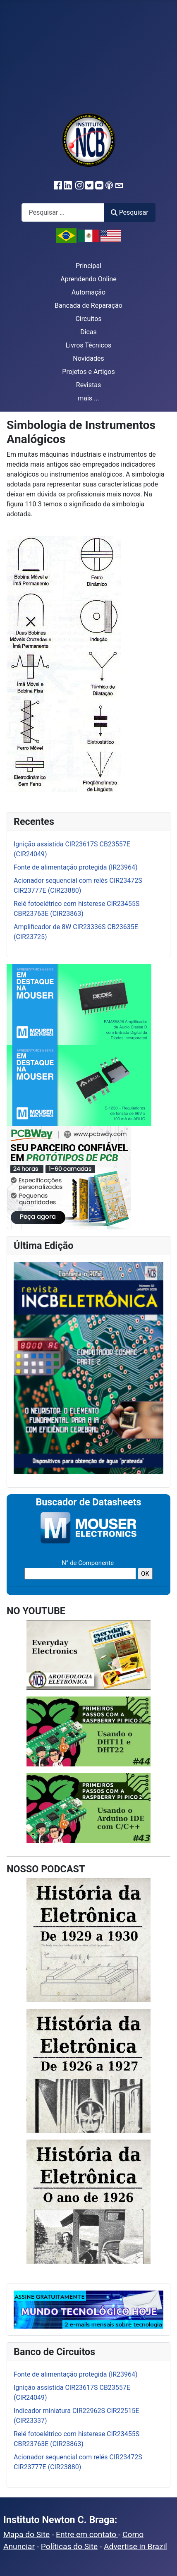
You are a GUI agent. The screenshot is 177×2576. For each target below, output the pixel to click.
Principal (88, 266)
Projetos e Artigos (88, 372)
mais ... (88, 398)
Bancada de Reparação (88, 305)
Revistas (88, 385)
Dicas (88, 332)
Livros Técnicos (89, 345)
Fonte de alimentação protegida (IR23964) (76, 2374)
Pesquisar (129, 212)
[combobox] (63, 212)
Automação (88, 292)
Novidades (88, 358)
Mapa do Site (26, 2534)
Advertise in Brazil (135, 2546)
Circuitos (88, 319)
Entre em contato (87, 2534)
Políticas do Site (69, 2546)
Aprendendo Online (88, 279)
